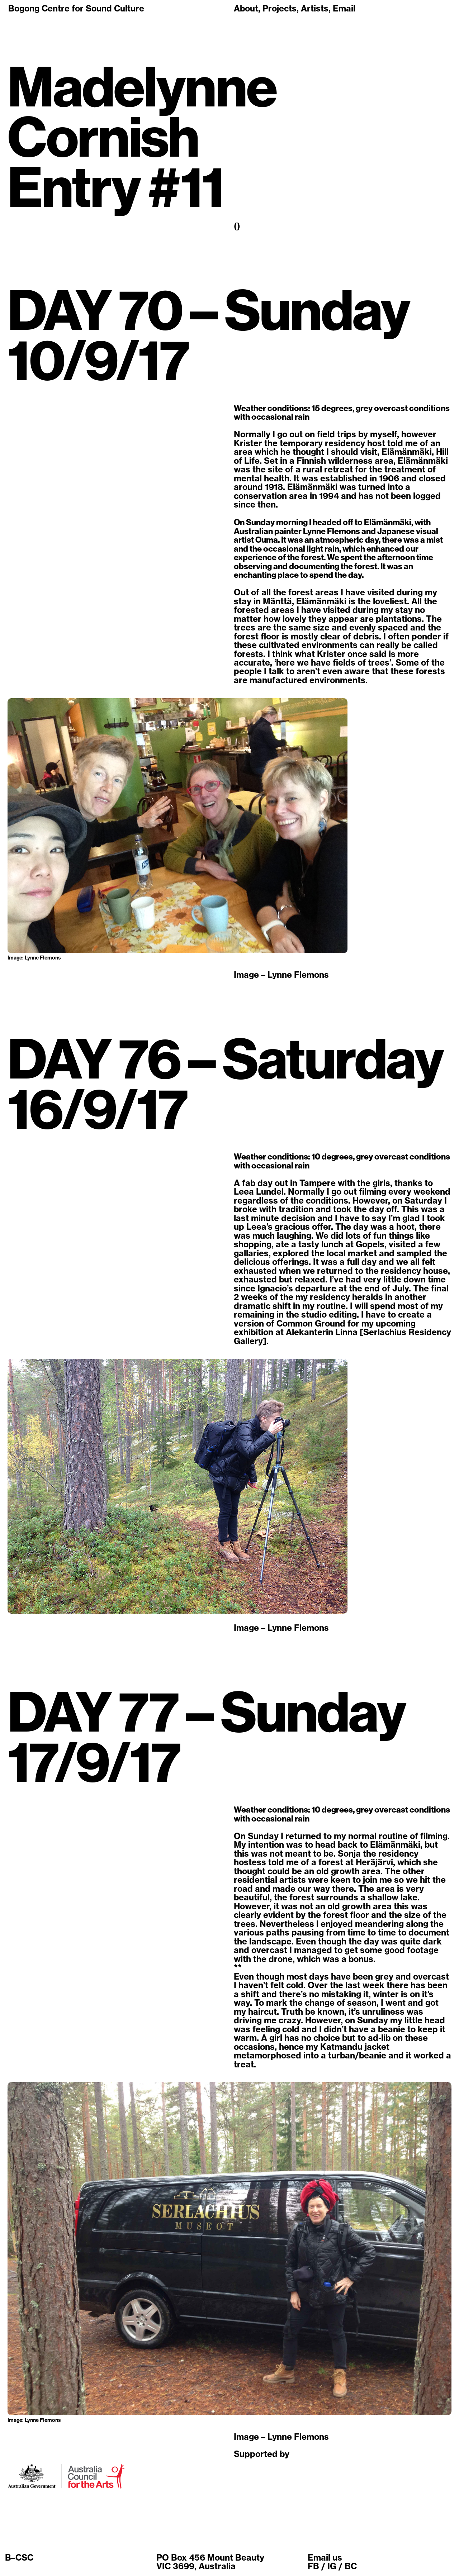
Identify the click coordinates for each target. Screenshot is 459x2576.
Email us (325, 2557)
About (246, 8)
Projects (279, 8)
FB (313, 2566)
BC (351, 2566)
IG (331, 2566)
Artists (314, 8)
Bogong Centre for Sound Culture (76, 8)
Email (344, 8)
